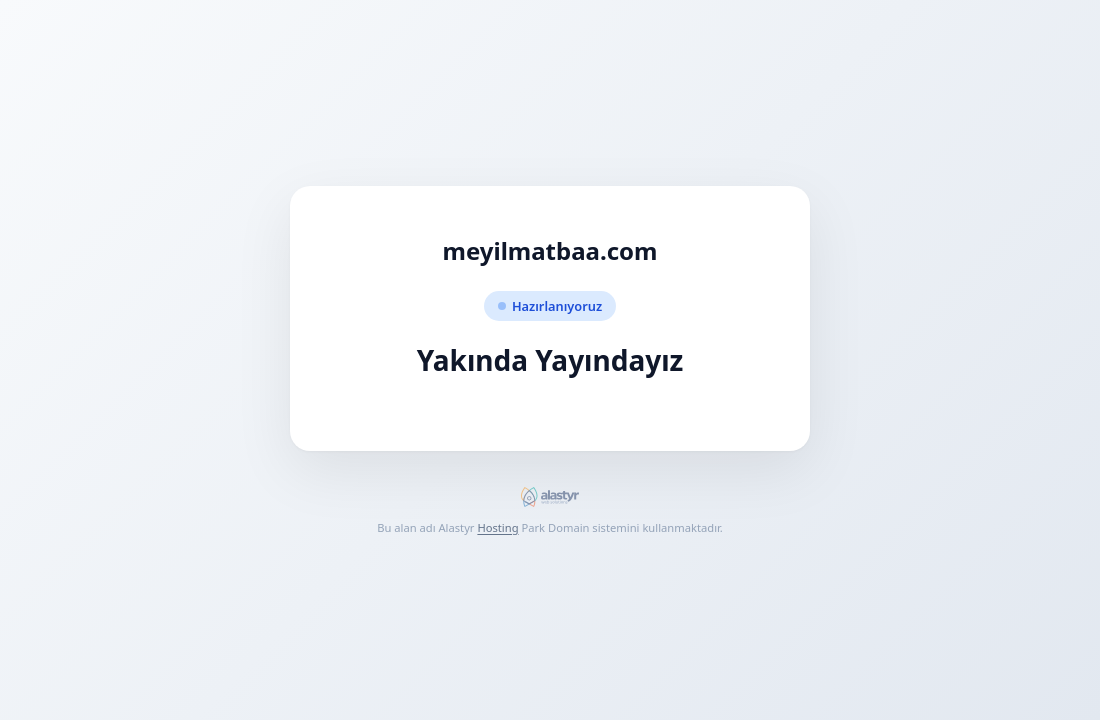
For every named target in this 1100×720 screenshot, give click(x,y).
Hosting (497, 527)
